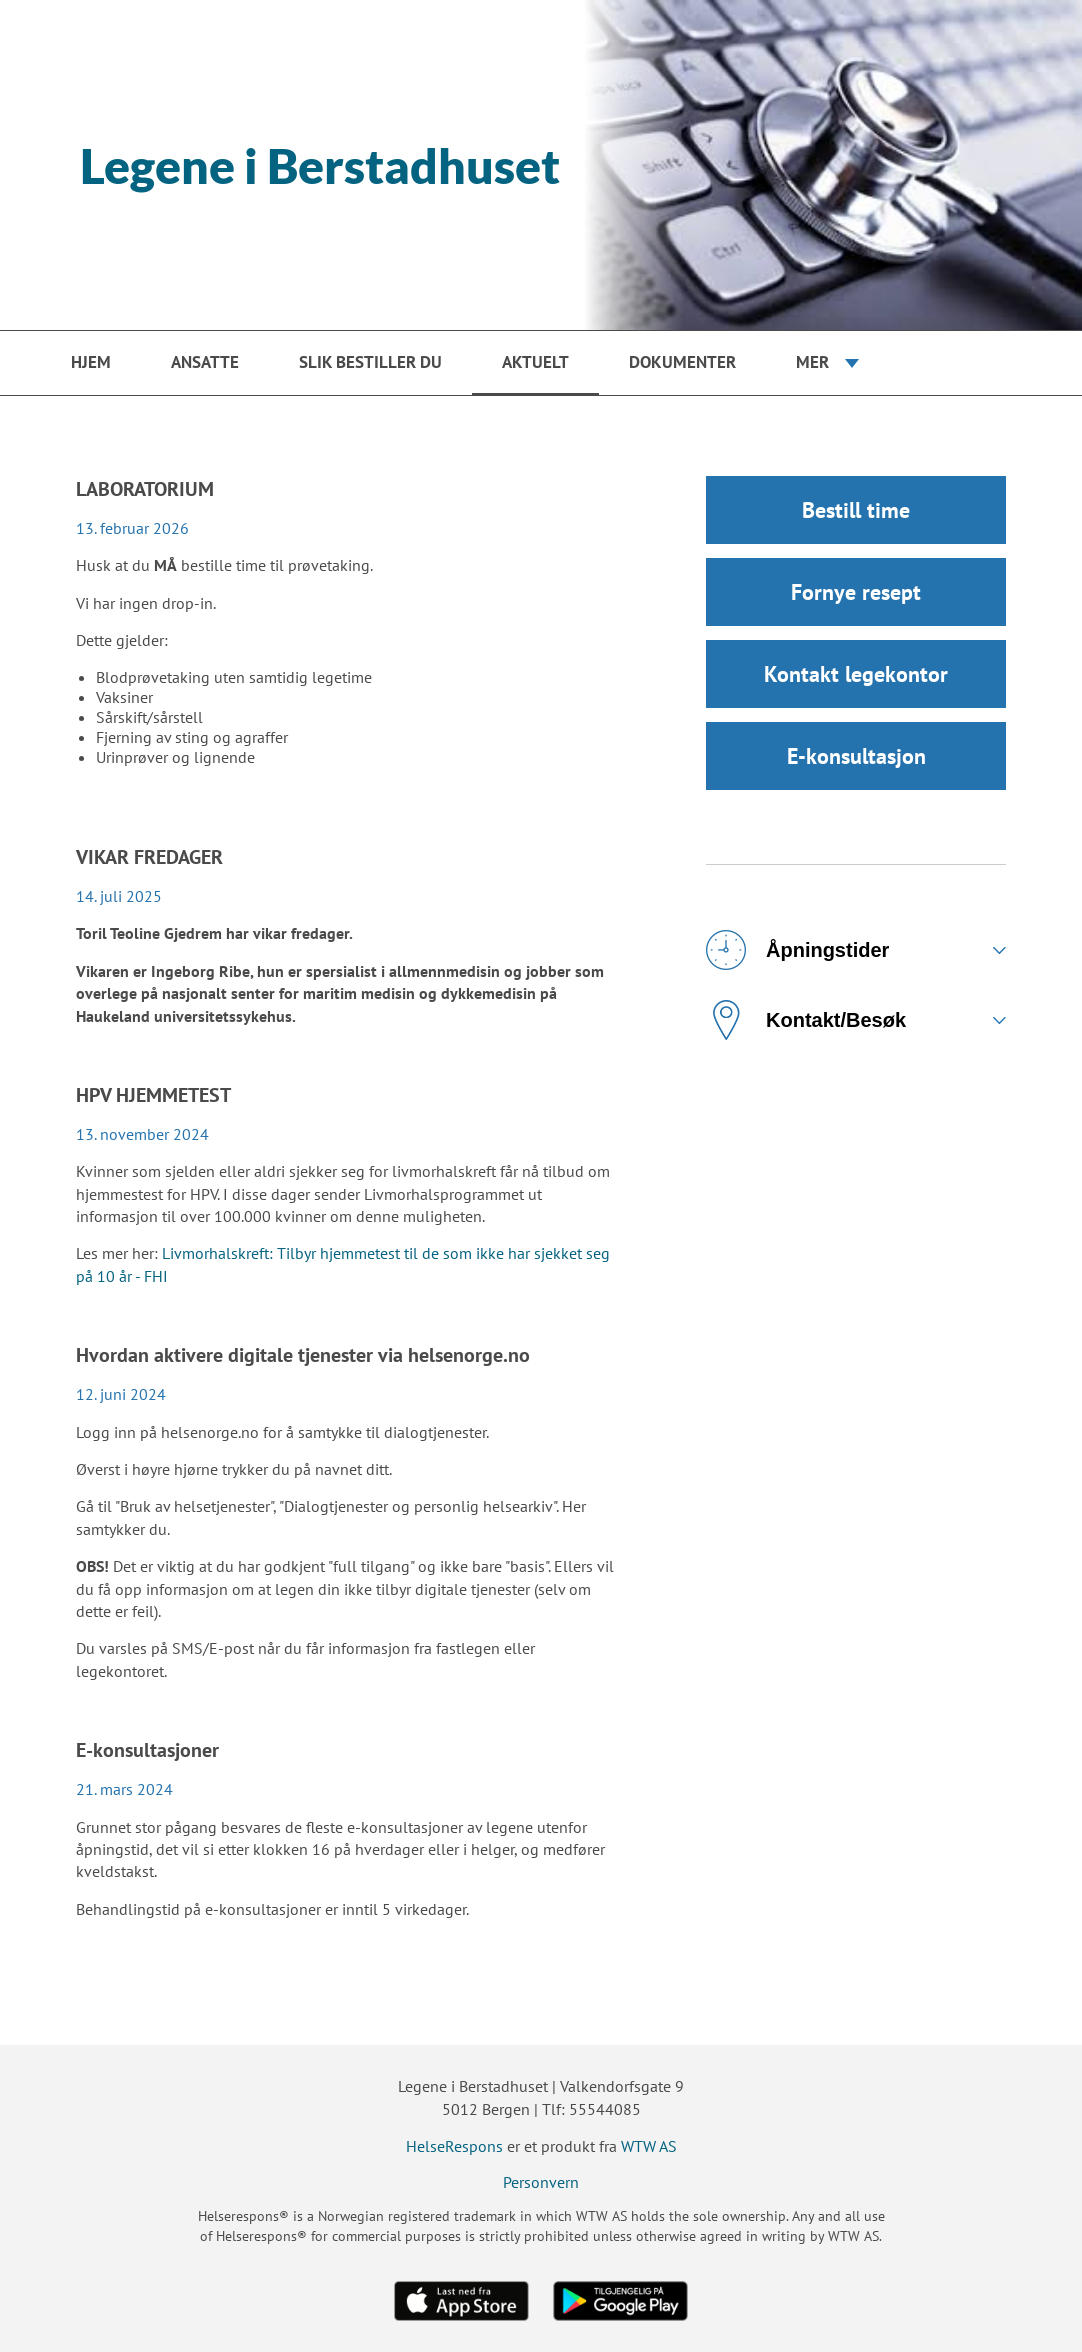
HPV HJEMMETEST (153, 1095)
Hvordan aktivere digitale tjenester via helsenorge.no (303, 1355)
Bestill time (856, 510)
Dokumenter (682, 362)
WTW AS (649, 2146)
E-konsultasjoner (147, 1750)
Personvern (541, 2182)
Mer (812, 362)
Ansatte (205, 362)
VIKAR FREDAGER (149, 857)
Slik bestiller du (370, 362)
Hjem (91, 362)
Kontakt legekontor (856, 674)
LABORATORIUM (145, 489)
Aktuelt (535, 362)
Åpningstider (797, 950)
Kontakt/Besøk (806, 1020)
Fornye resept (856, 592)
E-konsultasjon (856, 756)
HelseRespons (454, 2146)
